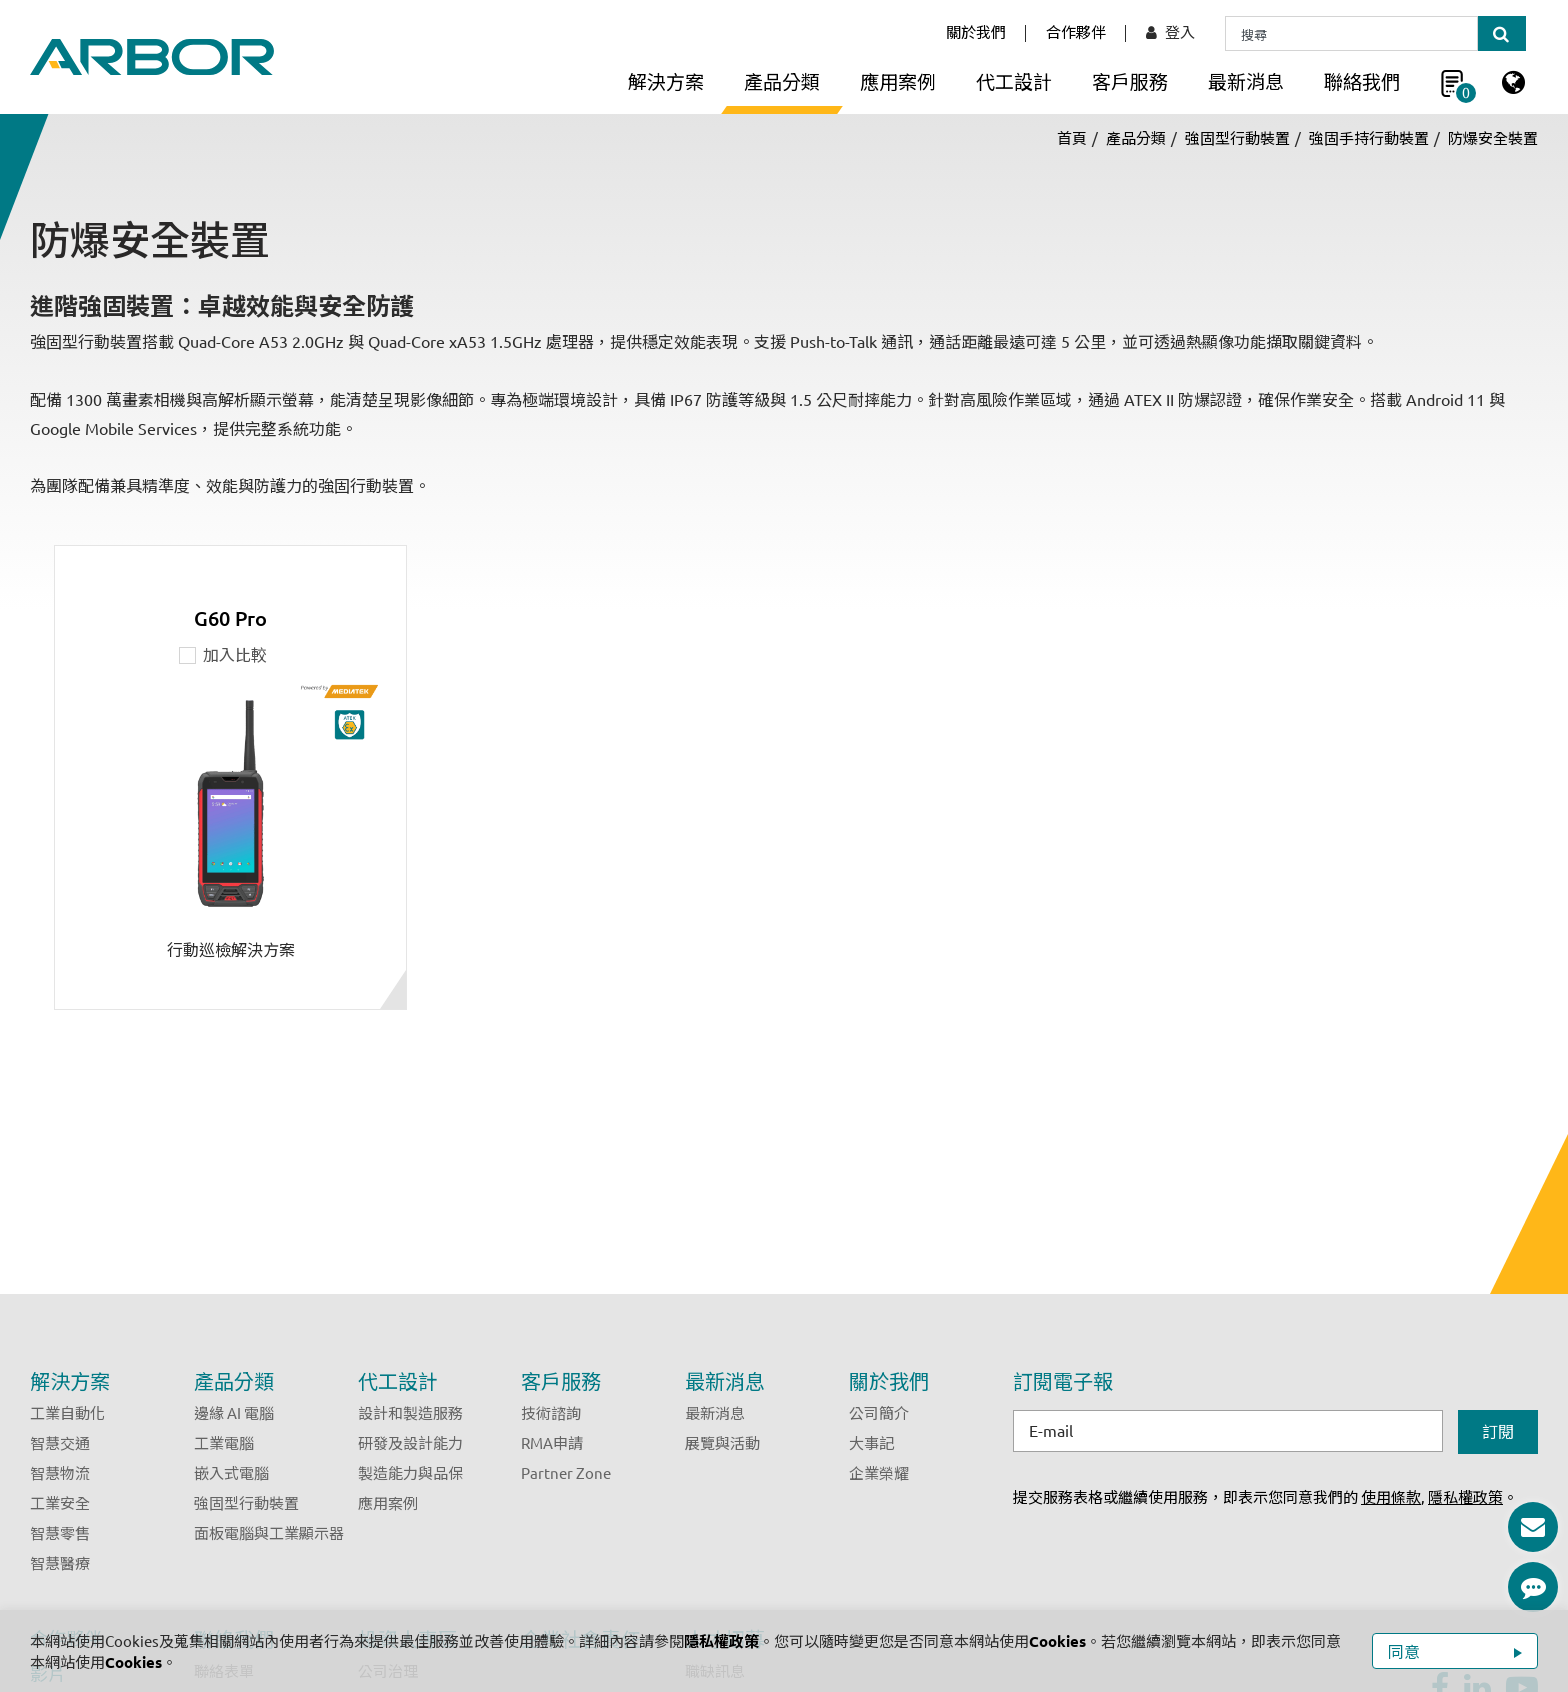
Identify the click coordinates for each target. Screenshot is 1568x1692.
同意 (1406, 1652)
